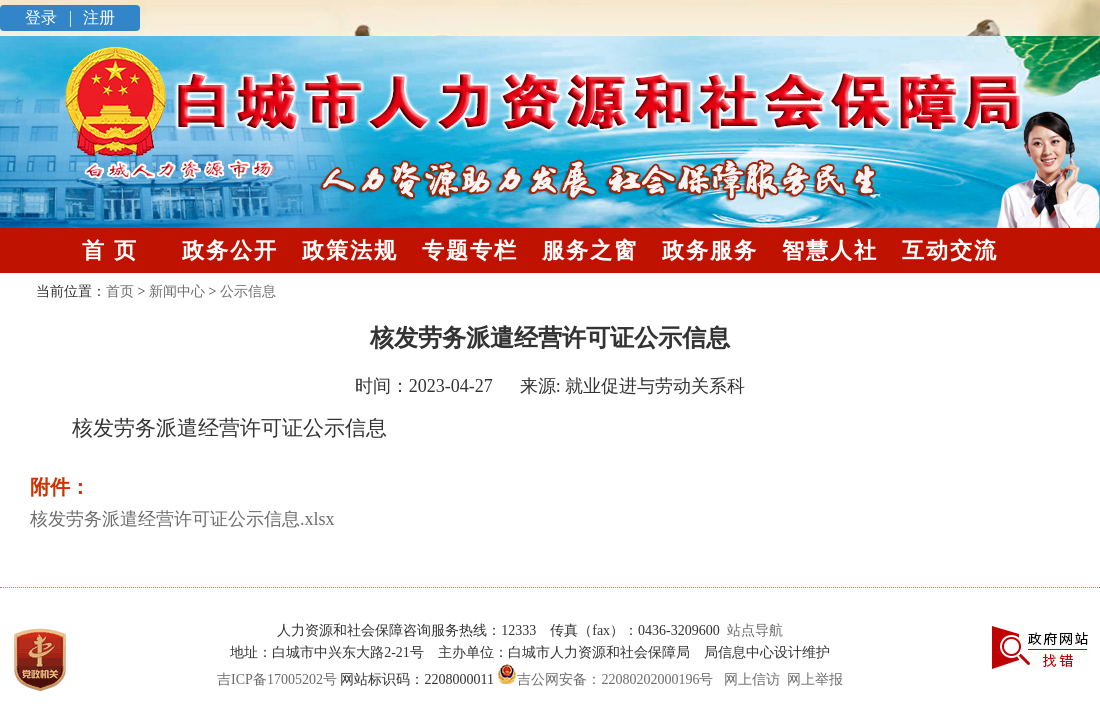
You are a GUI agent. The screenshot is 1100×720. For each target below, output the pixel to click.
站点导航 (751, 630)
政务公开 (230, 250)
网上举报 (815, 679)
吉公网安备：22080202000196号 (604, 679)
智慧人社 (830, 250)
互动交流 (950, 250)
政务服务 (710, 250)
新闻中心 (177, 291)
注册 (97, 17)
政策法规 (350, 250)
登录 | (50, 17)
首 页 (110, 250)
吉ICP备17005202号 (277, 679)
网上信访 (752, 679)
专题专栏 (470, 250)
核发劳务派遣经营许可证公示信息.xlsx (182, 519)
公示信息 (248, 291)
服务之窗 (590, 250)
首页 (120, 291)
